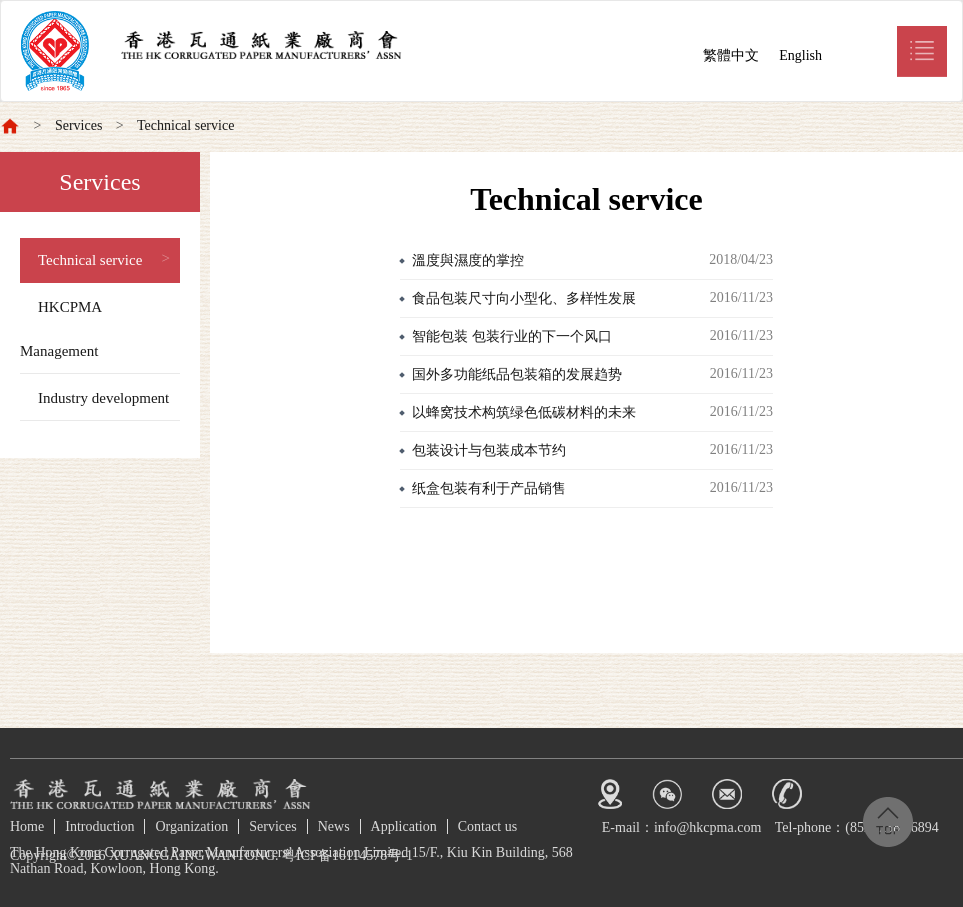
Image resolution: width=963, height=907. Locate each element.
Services (78, 125)
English (800, 55)
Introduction (99, 826)
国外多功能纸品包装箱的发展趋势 (517, 374)
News (334, 826)
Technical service (185, 125)
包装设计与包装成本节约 (489, 450)
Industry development (103, 398)
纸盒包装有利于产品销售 (489, 488)
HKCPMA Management (61, 329)
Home (27, 826)
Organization (191, 826)
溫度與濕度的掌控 (468, 260)
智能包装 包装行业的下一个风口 (512, 336)
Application (404, 826)
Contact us (488, 826)
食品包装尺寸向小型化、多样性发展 (524, 298)
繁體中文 (731, 55)
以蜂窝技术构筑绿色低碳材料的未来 (524, 412)
